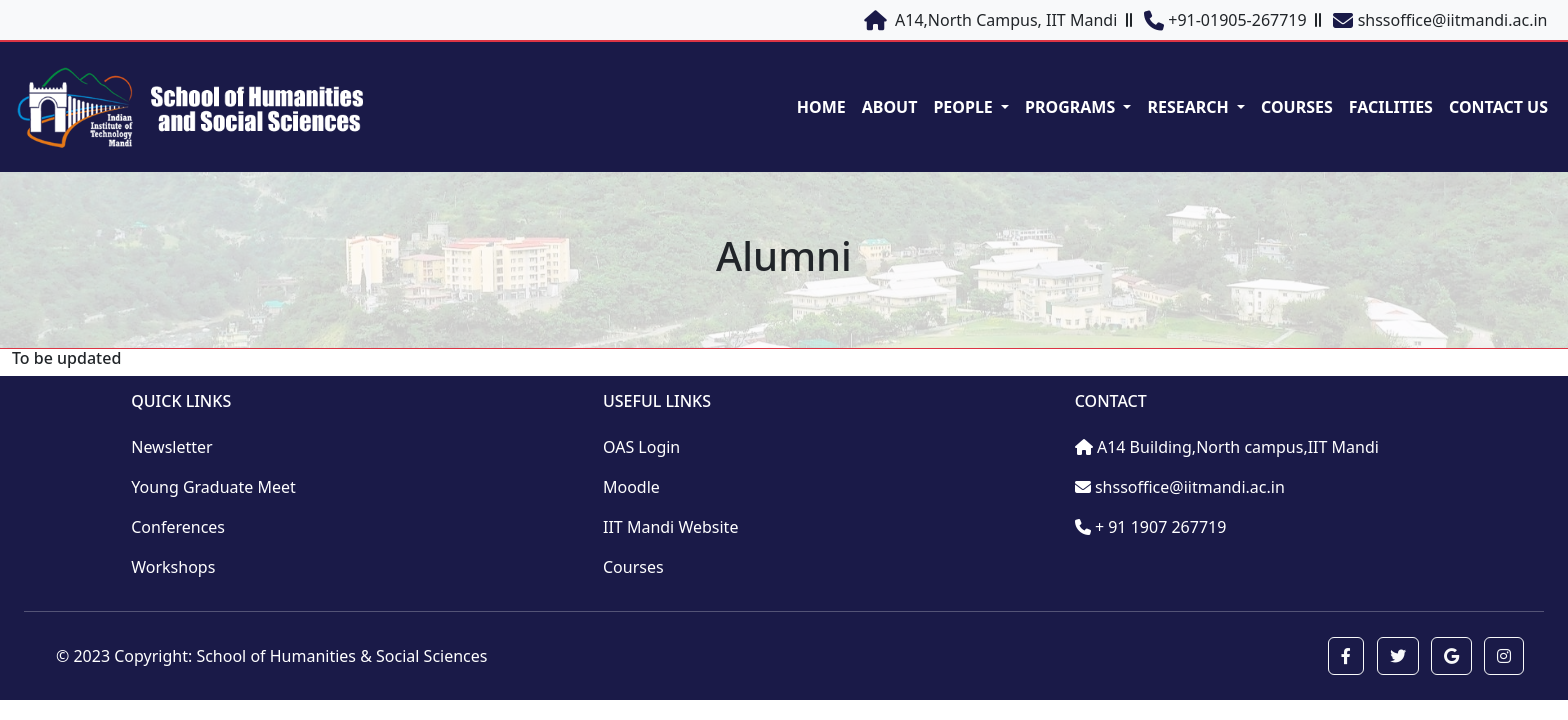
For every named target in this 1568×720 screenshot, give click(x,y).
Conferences (178, 527)
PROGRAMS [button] (1072, 107)
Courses (633, 567)
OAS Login (641, 447)
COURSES (1297, 107)
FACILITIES (1391, 107)
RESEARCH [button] (1189, 107)
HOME (821, 107)
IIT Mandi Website (670, 527)
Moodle (631, 487)
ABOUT (890, 107)
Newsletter (171, 447)
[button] (1346, 656)
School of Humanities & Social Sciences (341, 656)
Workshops (173, 567)
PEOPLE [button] (965, 107)
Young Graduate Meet (213, 487)
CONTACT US (1498, 107)
